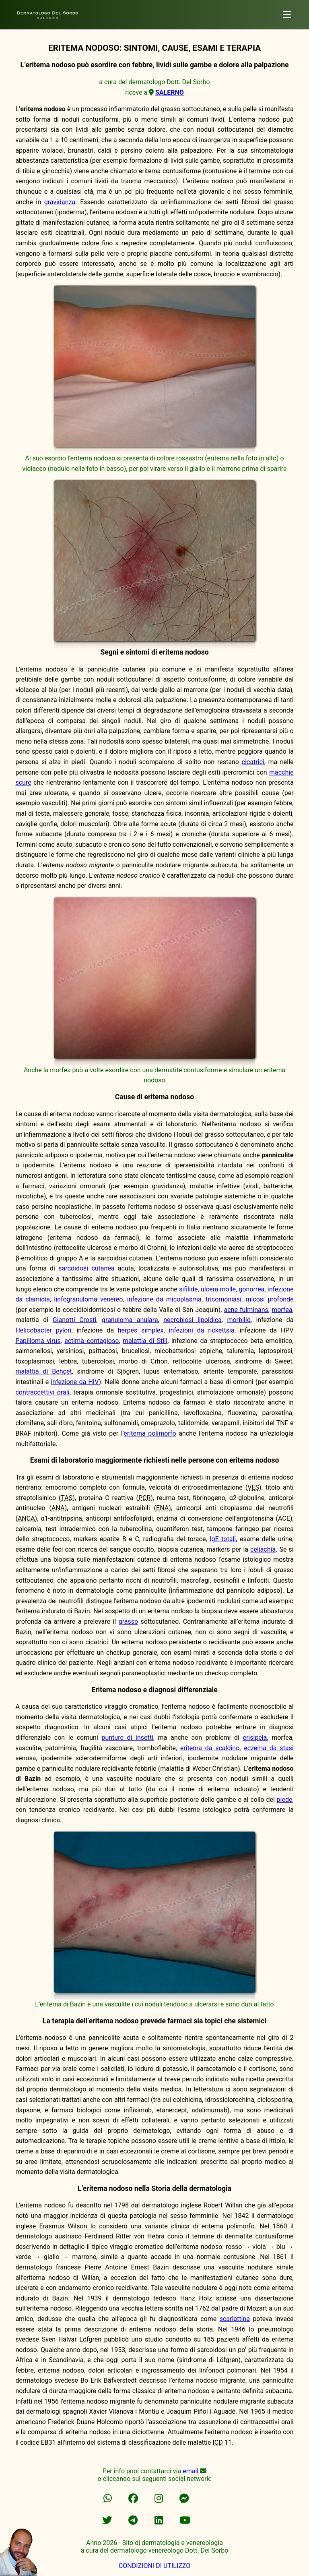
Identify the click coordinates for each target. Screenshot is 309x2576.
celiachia (263, 1549)
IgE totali (223, 1539)
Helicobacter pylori (43, 1330)
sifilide (188, 1289)
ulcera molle (218, 1289)
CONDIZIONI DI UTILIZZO (154, 2566)
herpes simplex (141, 1330)
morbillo (238, 1320)
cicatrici (253, 762)
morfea (282, 1310)
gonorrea (251, 1289)
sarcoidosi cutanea (86, 1268)
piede (285, 1799)
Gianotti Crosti (75, 1320)
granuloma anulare (130, 1320)
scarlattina (235, 2319)
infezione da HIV (75, 1382)
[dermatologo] (287, 14)
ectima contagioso (91, 1341)
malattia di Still (145, 1341)
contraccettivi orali (42, 1392)
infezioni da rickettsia (202, 1330)
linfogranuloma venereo (88, 1299)
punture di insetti (127, 1737)
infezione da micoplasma (164, 1299)
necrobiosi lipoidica (192, 1320)
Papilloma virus (37, 1341)
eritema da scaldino (210, 1748)
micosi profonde (269, 1299)
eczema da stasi (268, 1748)
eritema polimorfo (150, 1433)
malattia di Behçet (43, 1371)
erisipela (255, 1737)
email (190, 2471)
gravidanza (60, 202)
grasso (128, 1621)
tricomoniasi (223, 1299)
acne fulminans (246, 1310)
